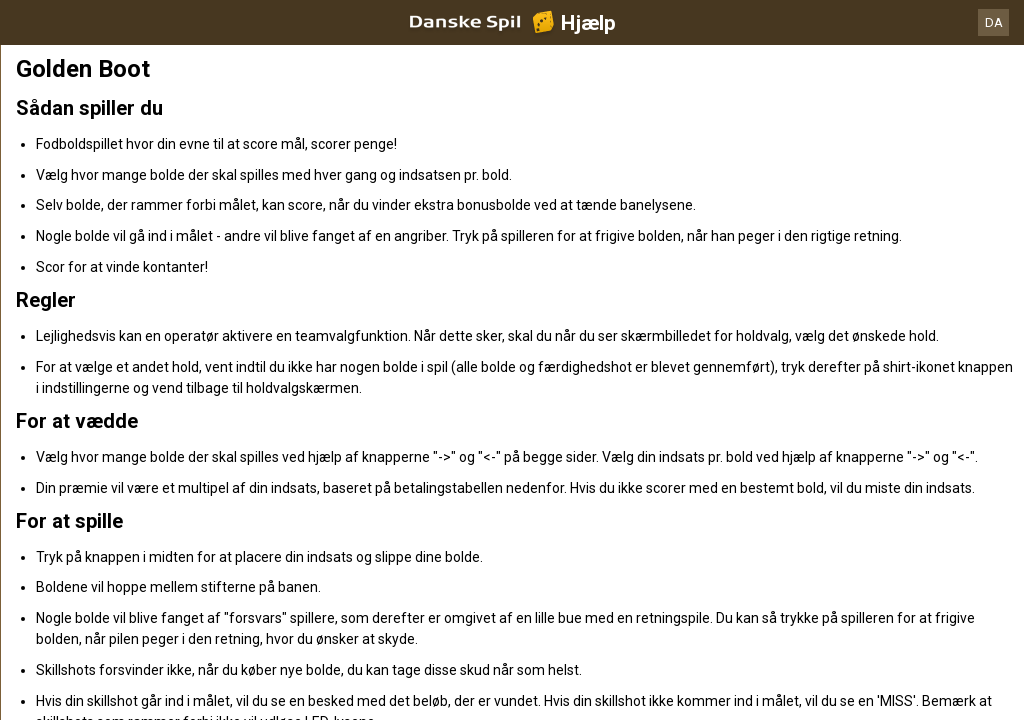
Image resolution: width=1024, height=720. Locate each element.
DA (994, 22)
